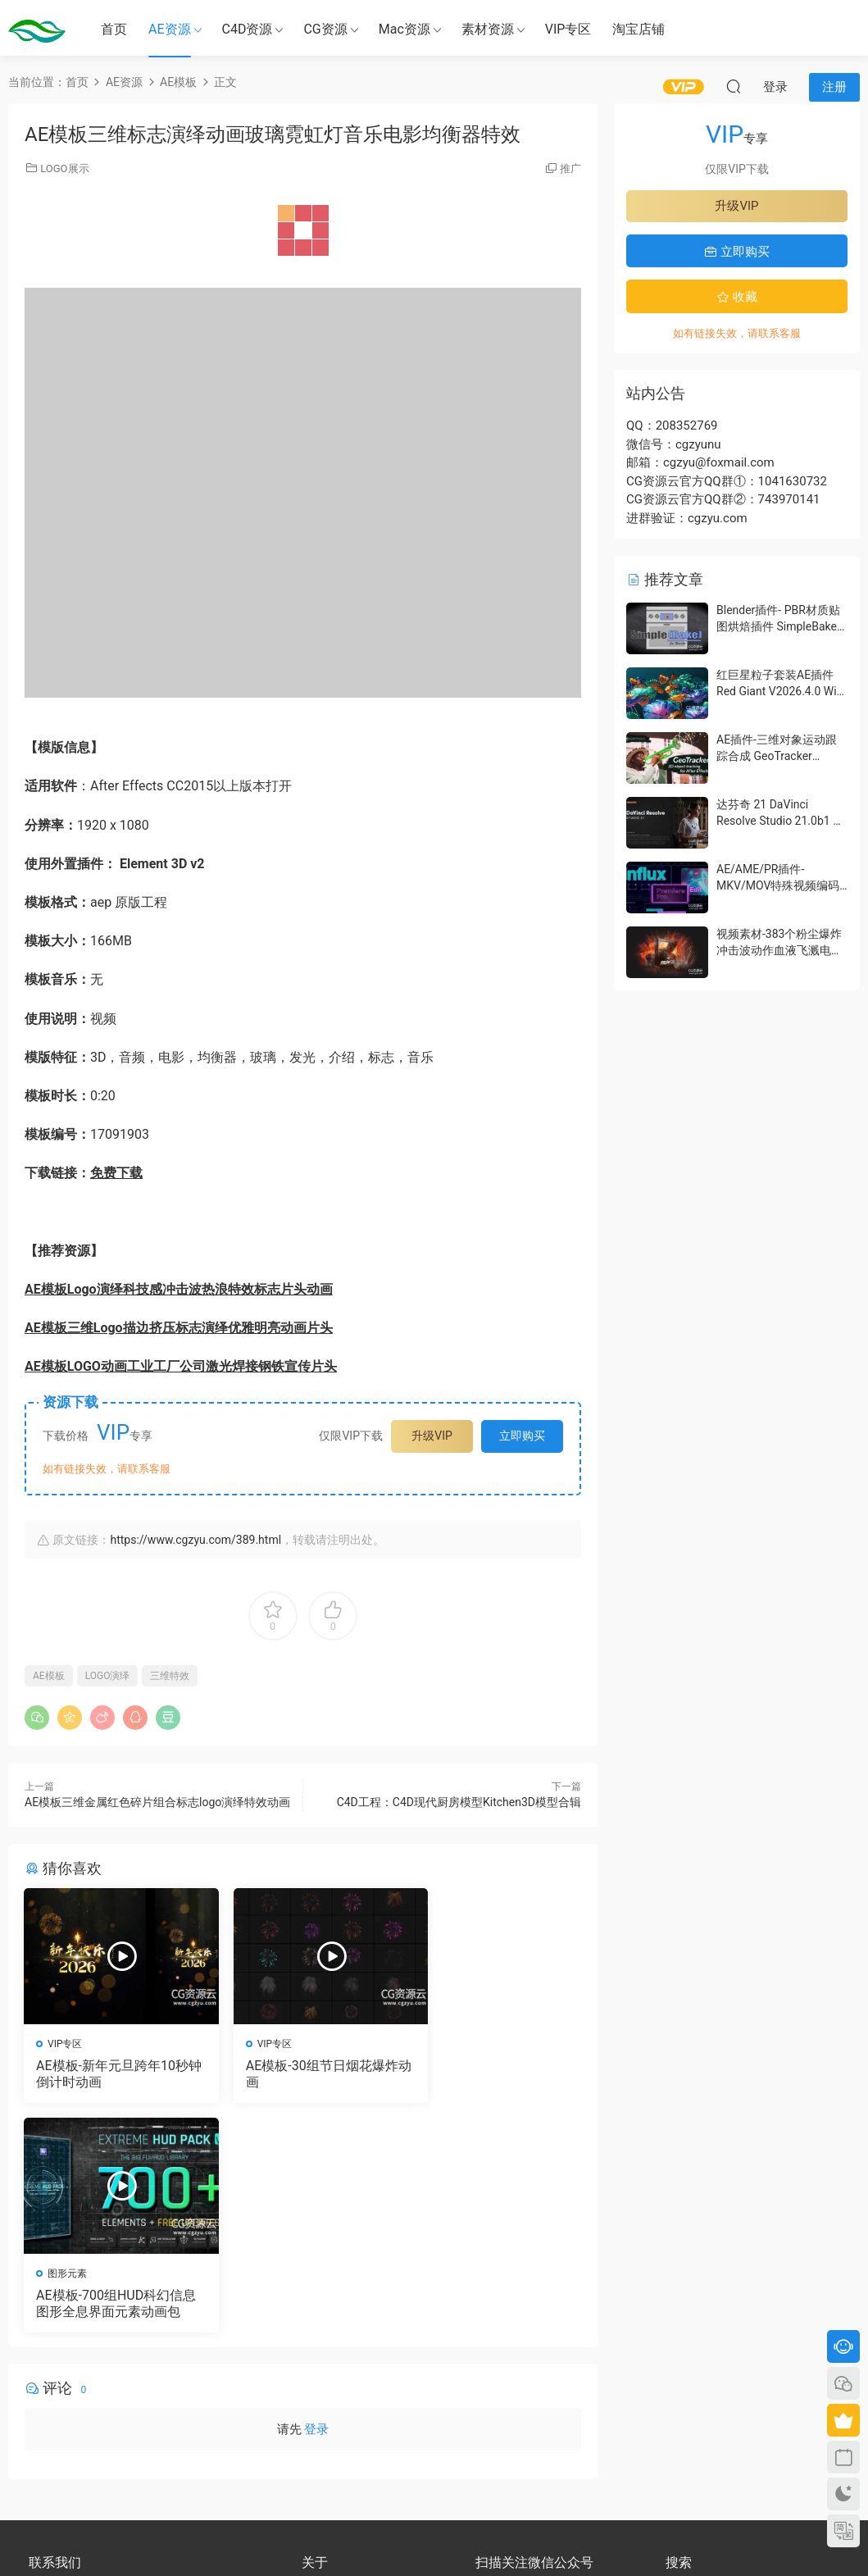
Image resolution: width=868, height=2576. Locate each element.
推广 (570, 168)
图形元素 (450, 2044)
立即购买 (522, 1435)
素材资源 (487, 29)
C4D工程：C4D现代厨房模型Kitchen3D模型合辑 (459, 1802)
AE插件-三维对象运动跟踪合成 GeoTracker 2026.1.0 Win (776, 755)
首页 (114, 29)
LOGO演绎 (107, 1676)
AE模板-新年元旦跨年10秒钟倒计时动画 (106, 2074)
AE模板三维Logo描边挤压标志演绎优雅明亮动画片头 (179, 1328)
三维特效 (169, 1676)
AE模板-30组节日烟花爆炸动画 (297, 2074)
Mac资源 (404, 29)
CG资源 (325, 29)
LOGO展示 (64, 168)
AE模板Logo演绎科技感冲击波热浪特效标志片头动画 (179, 1289)
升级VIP (431, 1435)
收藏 (736, 296)
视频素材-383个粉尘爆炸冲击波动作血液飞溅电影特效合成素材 (779, 949)
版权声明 (321, 2387)
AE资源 (169, 29)
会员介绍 (321, 2372)
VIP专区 (568, 29)
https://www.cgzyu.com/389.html (195, 1539)
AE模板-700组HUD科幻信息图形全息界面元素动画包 (492, 2074)
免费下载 (116, 1173)
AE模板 (49, 1676)
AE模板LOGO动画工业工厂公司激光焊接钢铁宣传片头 (181, 1366)
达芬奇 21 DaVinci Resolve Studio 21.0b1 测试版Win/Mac (780, 820)
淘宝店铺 (638, 29)
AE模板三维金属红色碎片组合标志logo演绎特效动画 (157, 1802)
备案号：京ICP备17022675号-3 (434, 2536)
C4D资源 (247, 29)
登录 (316, 2201)
